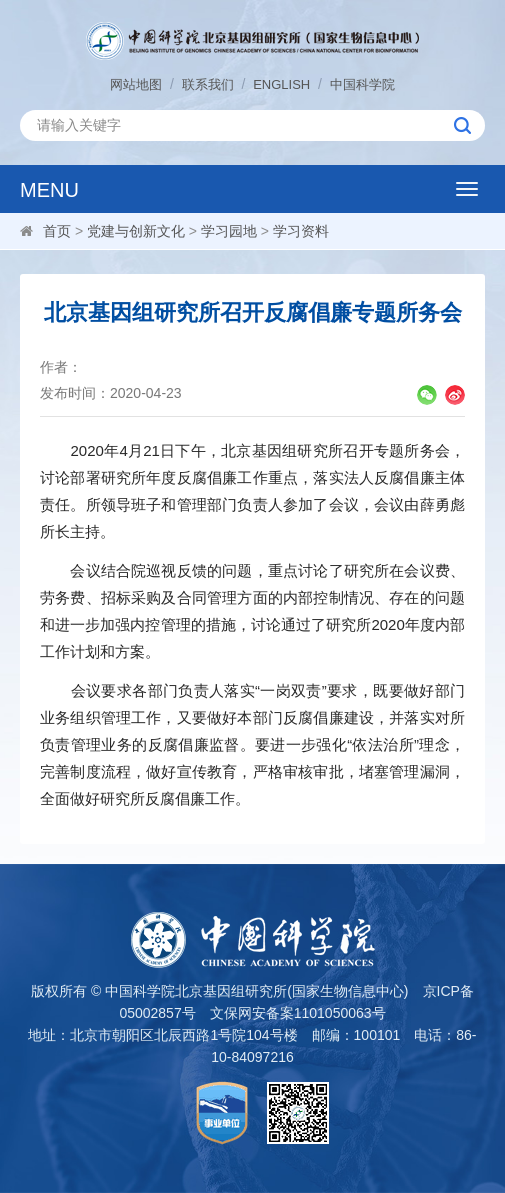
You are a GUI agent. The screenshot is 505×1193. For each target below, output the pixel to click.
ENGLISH (281, 84)
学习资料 (301, 231)
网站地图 (136, 84)
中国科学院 (362, 84)
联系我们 (208, 84)
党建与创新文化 (136, 231)
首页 (57, 231)
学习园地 (229, 231)
